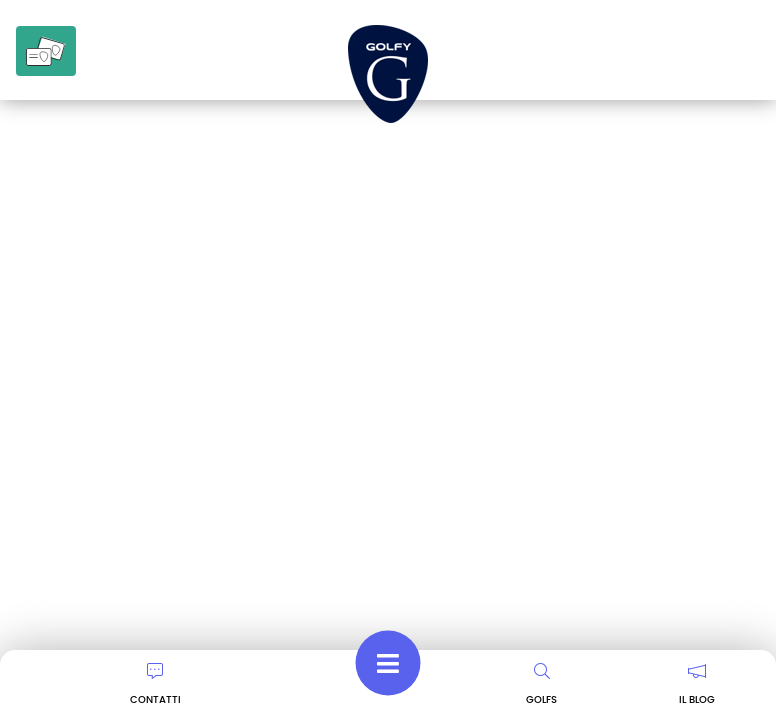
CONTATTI (155, 685)
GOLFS (541, 685)
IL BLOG (697, 685)
